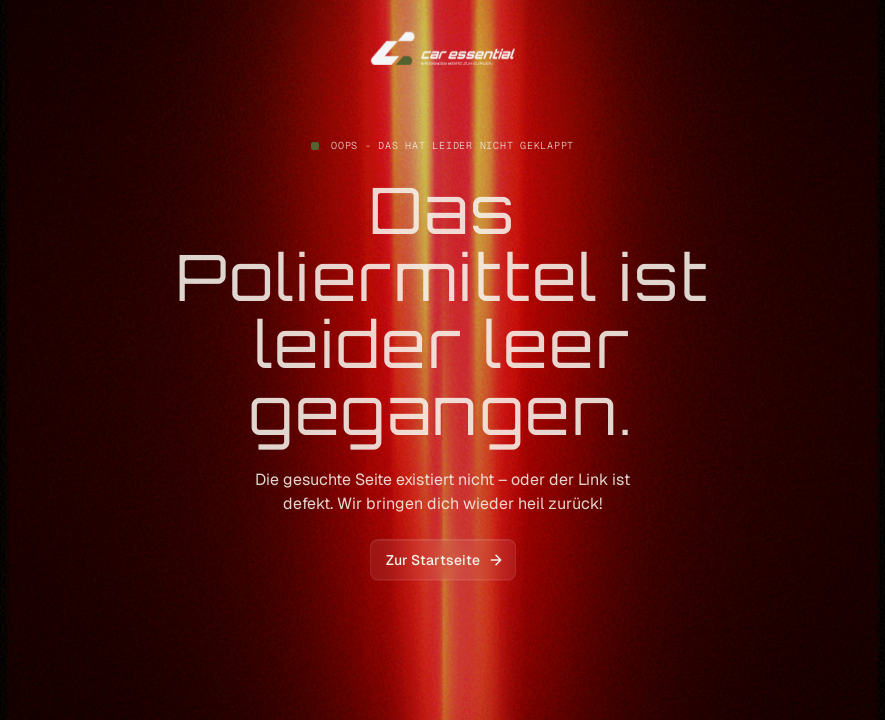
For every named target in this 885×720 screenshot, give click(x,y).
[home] (443, 48)
